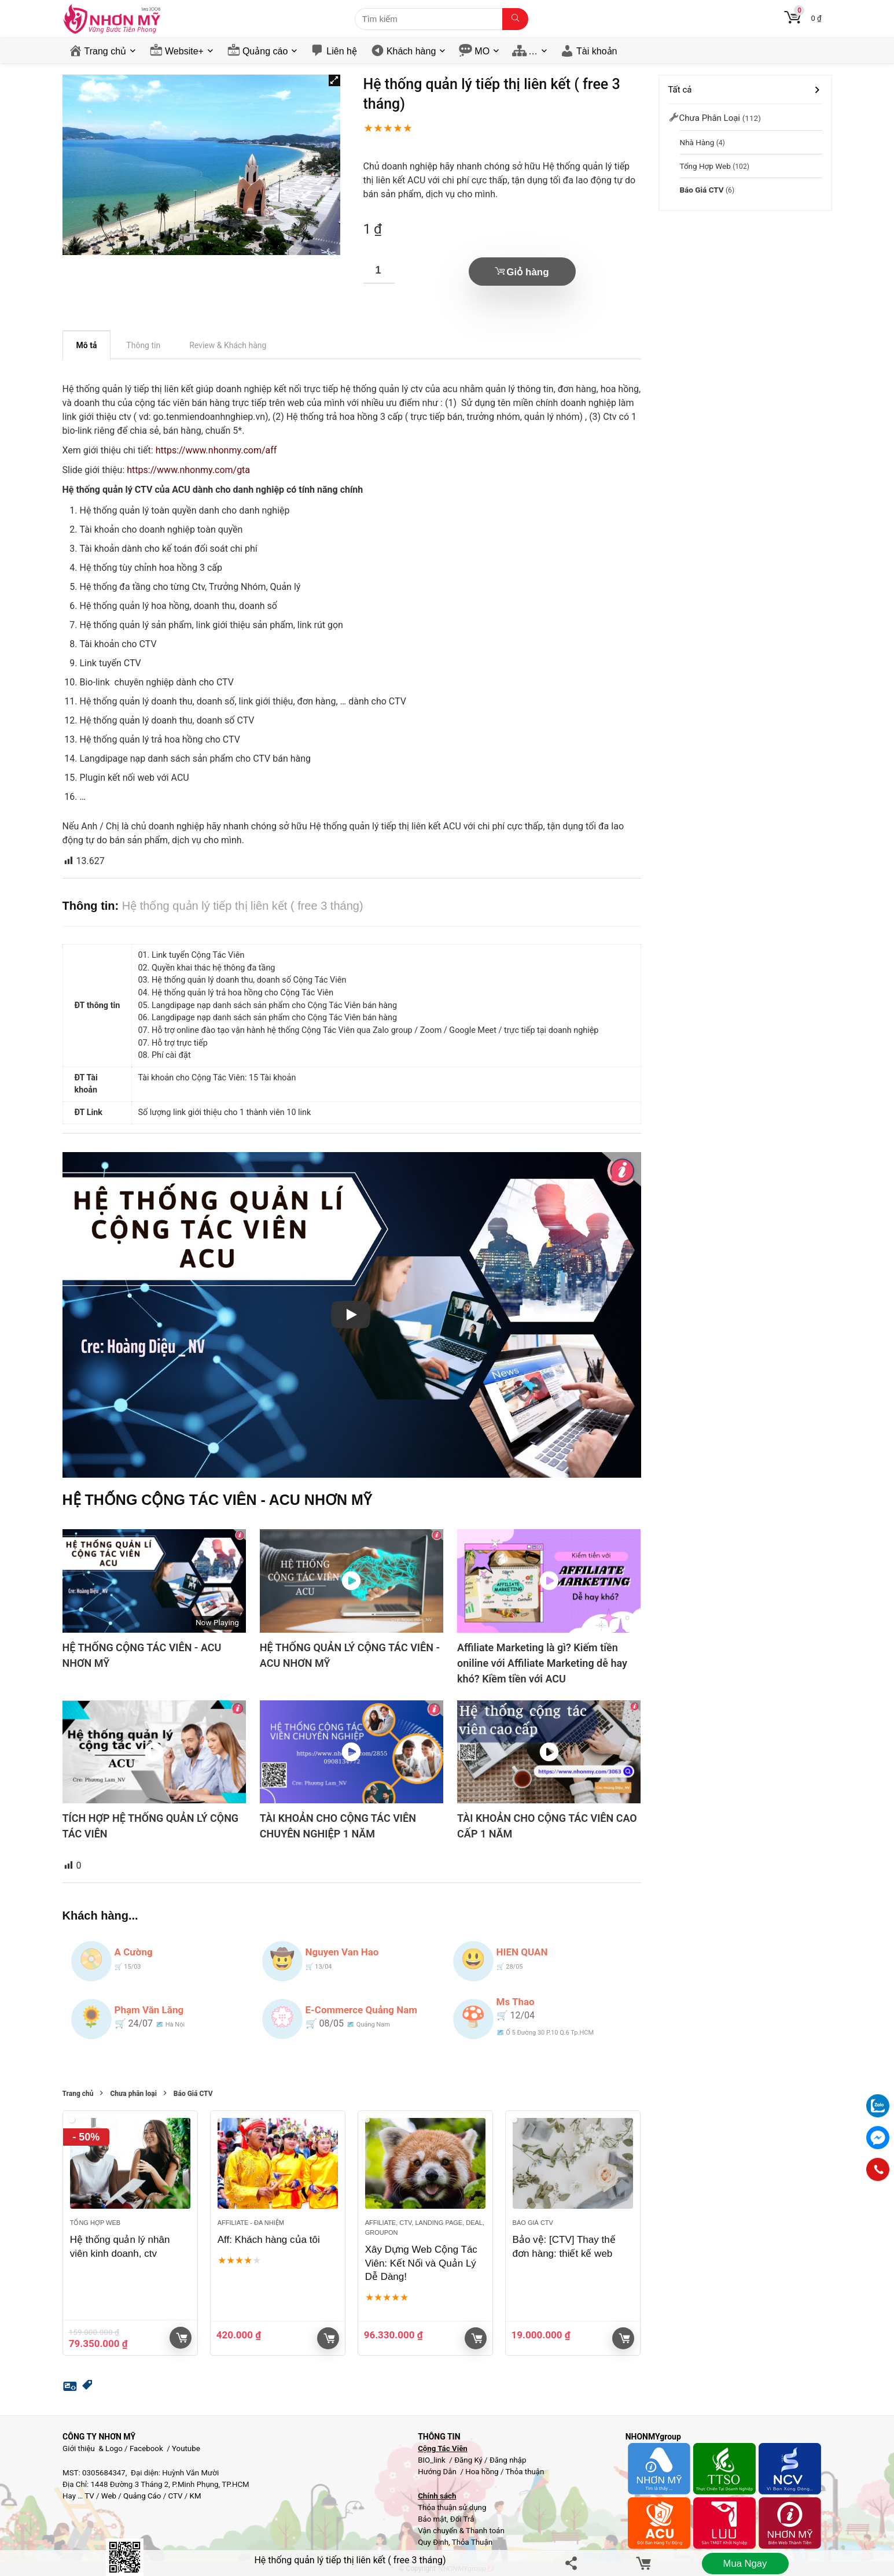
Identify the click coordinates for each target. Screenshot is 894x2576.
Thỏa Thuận (471, 2542)
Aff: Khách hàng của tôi (269, 2239)
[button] (334, 80)
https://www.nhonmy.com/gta (188, 469)
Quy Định (433, 2542)
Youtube (186, 2448)
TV (88, 2496)
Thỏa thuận (523, 2471)
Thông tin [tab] (143, 345)
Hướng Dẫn (438, 2471)
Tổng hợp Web (95, 2222)
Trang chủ (105, 51)
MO (482, 51)
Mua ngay (745, 2563)
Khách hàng (411, 51)
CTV (175, 2496)
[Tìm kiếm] (515, 19)
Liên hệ (341, 51)
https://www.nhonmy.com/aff (216, 450)
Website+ (184, 51)
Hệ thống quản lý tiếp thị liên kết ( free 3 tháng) (350, 2560)
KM (195, 2496)
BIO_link (432, 2460)
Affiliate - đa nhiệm (251, 2222)
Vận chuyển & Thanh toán (461, 2530)
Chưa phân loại (133, 2094)
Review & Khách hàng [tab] (227, 345)
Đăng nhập (508, 2460)
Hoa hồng (481, 2471)
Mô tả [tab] (86, 345)
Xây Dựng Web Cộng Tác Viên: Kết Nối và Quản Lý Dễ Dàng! (421, 2263)
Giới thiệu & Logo (92, 2448)
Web (108, 2496)
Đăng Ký (469, 2460)
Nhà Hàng (697, 142)
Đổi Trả (462, 2519)
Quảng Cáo (142, 2496)
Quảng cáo (265, 51)
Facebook (146, 2448)
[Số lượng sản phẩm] (379, 270)
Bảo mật (432, 2519)
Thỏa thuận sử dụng (452, 2507)
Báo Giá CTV (193, 2094)
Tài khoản (596, 51)
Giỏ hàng (527, 272)
